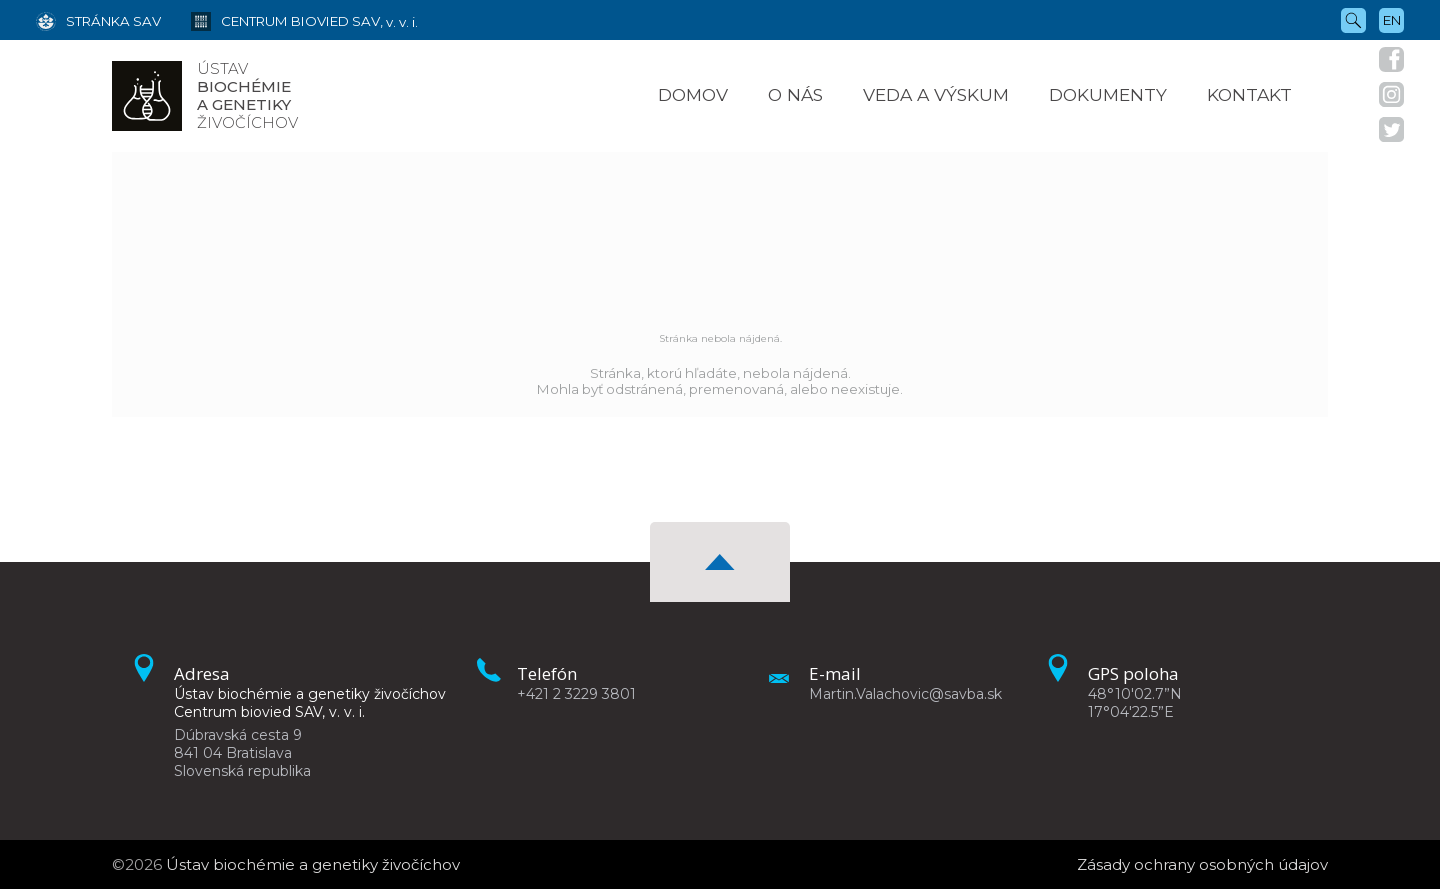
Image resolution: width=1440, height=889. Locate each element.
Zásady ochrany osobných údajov (1202, 864)
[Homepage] (147, 96)
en (1392, 20)
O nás (795, 94)
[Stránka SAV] (98, 20)
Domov (693, 94)
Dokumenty (1108, 94)
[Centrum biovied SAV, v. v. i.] (289, 20)
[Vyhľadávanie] (1353, 19)
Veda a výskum (936, 94)
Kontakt (1249, 94)
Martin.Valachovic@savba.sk (905, 694)
